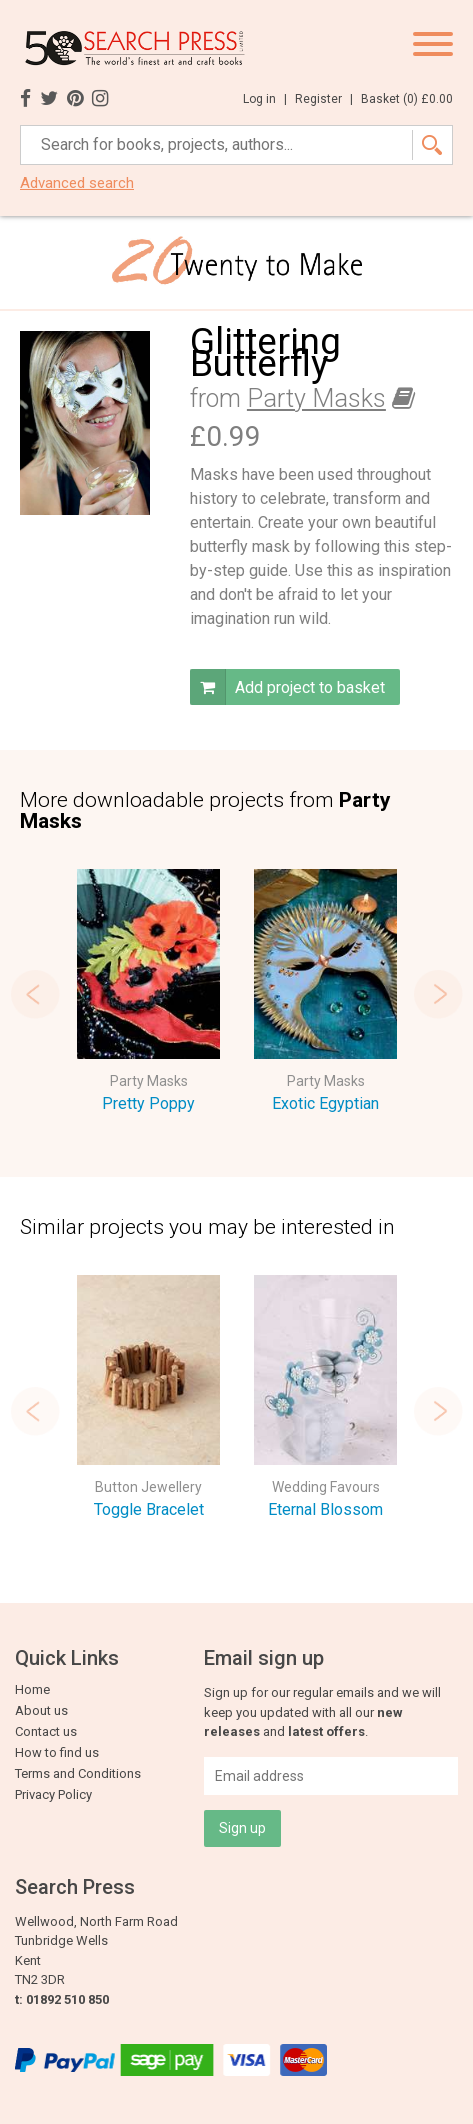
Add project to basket (287, 687)
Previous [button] (35, 994)
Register (324, 99)
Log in (265, 99)
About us (41, 1710)
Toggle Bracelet (149, 1509)
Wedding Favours (326, 1487)
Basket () (407, 99)
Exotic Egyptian (325, 1103)
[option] (148, 994)
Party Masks (316, 398)
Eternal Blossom (325, 1509)
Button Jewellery (148, 1487)
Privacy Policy (53, 1794)
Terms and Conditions (78, 1773)
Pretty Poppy (148, 1103)
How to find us (57, 1752)
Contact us (46, 1731)
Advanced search (77, 183)
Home (32, 1689)
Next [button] (438, 994)
